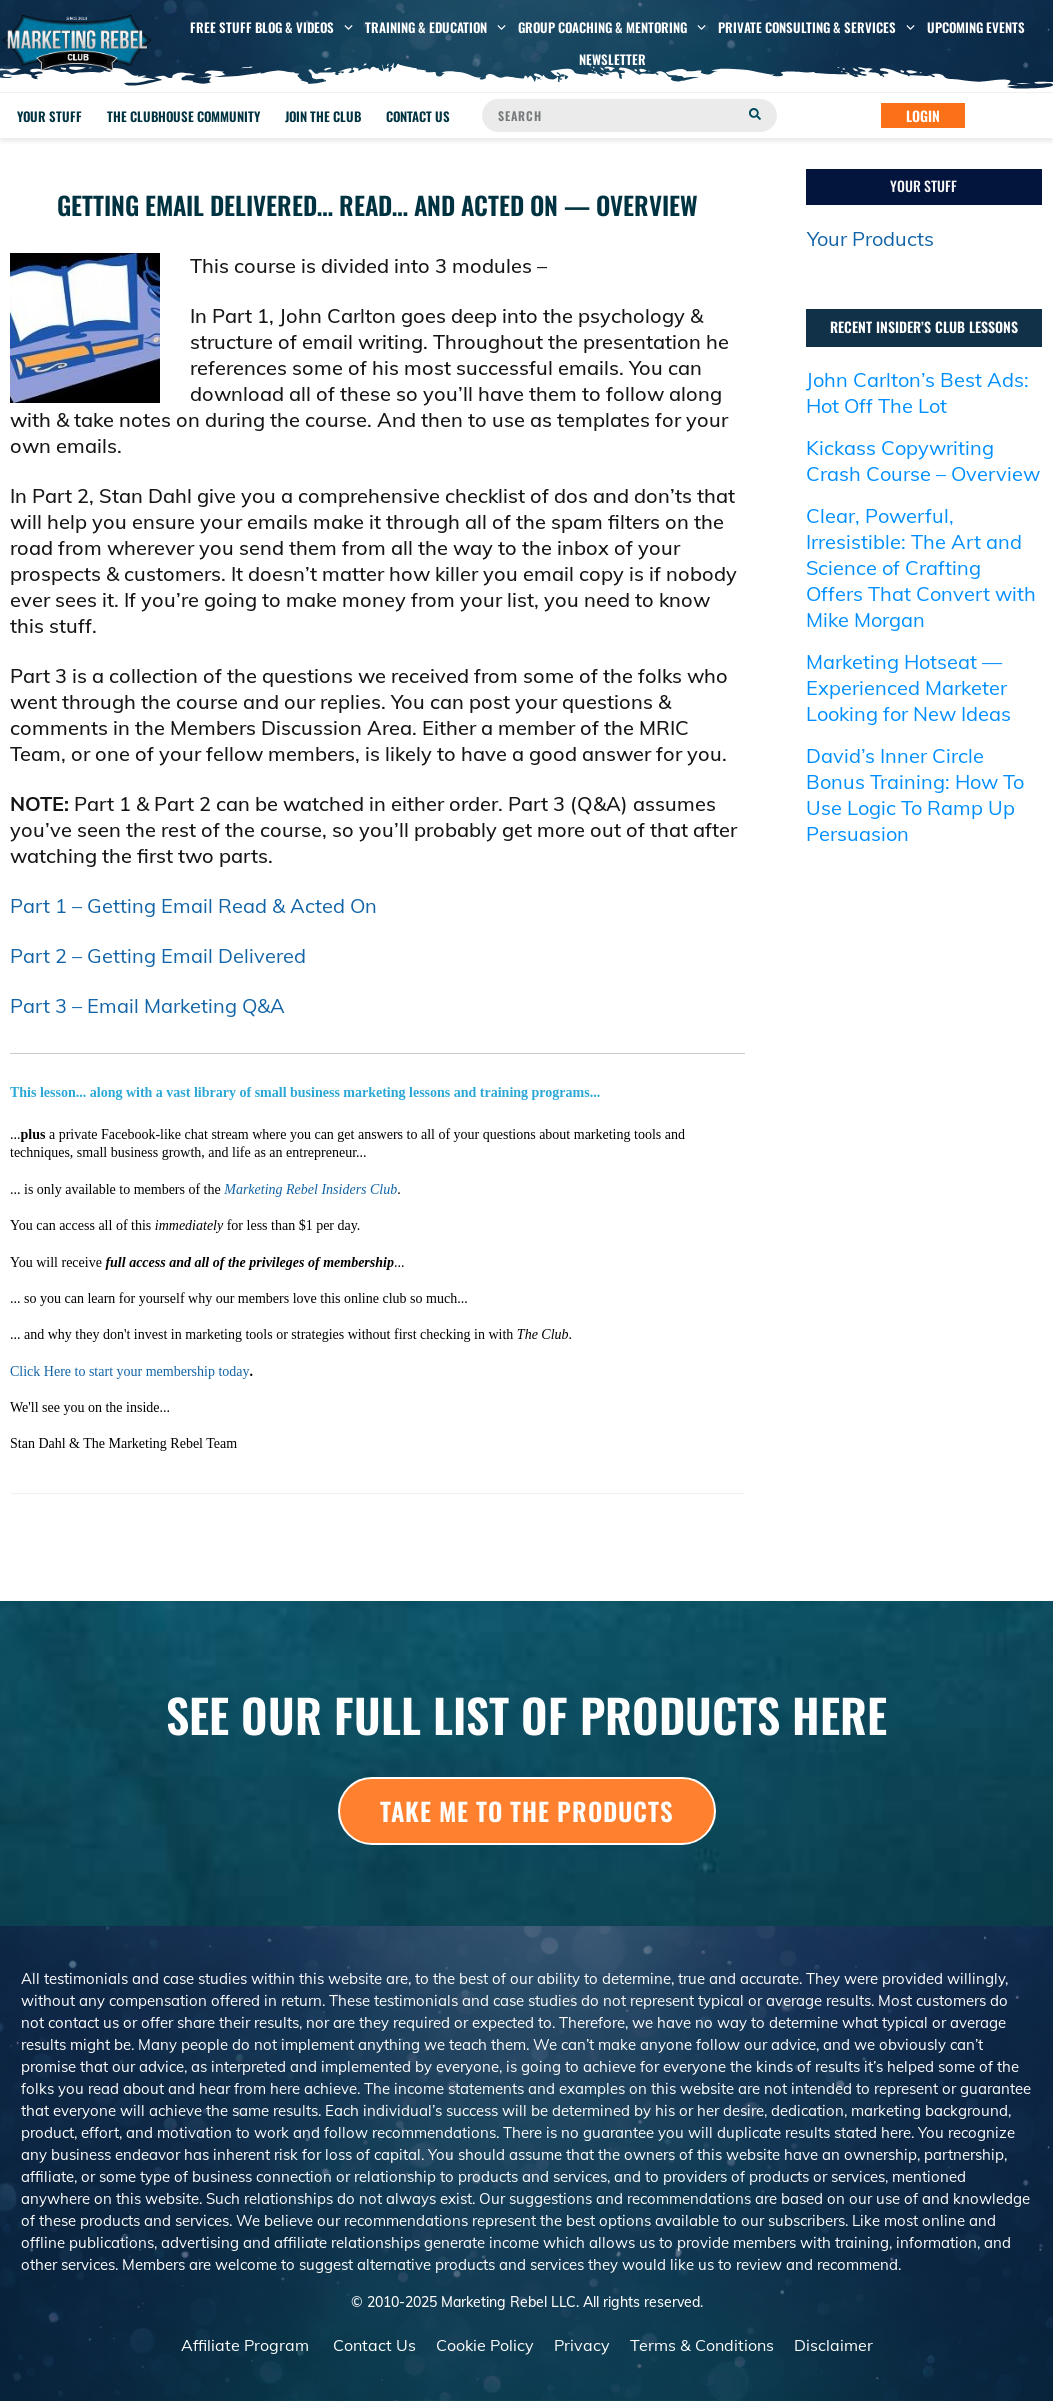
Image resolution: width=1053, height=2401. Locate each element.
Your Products (870, 238)
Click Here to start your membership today (130, 1371)
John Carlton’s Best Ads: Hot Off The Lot (917, 392)
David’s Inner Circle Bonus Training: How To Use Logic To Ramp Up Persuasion (915, 794)
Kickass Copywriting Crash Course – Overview (923, 460)
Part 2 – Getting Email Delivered (158, 955)
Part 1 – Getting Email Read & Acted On (193, 905)
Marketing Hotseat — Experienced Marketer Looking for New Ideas (908, 687)
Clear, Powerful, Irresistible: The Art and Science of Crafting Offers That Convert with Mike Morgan (921, 567)
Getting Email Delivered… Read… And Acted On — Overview (377, 204)
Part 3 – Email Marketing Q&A (147, 1005)
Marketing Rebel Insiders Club (310, 1189)
